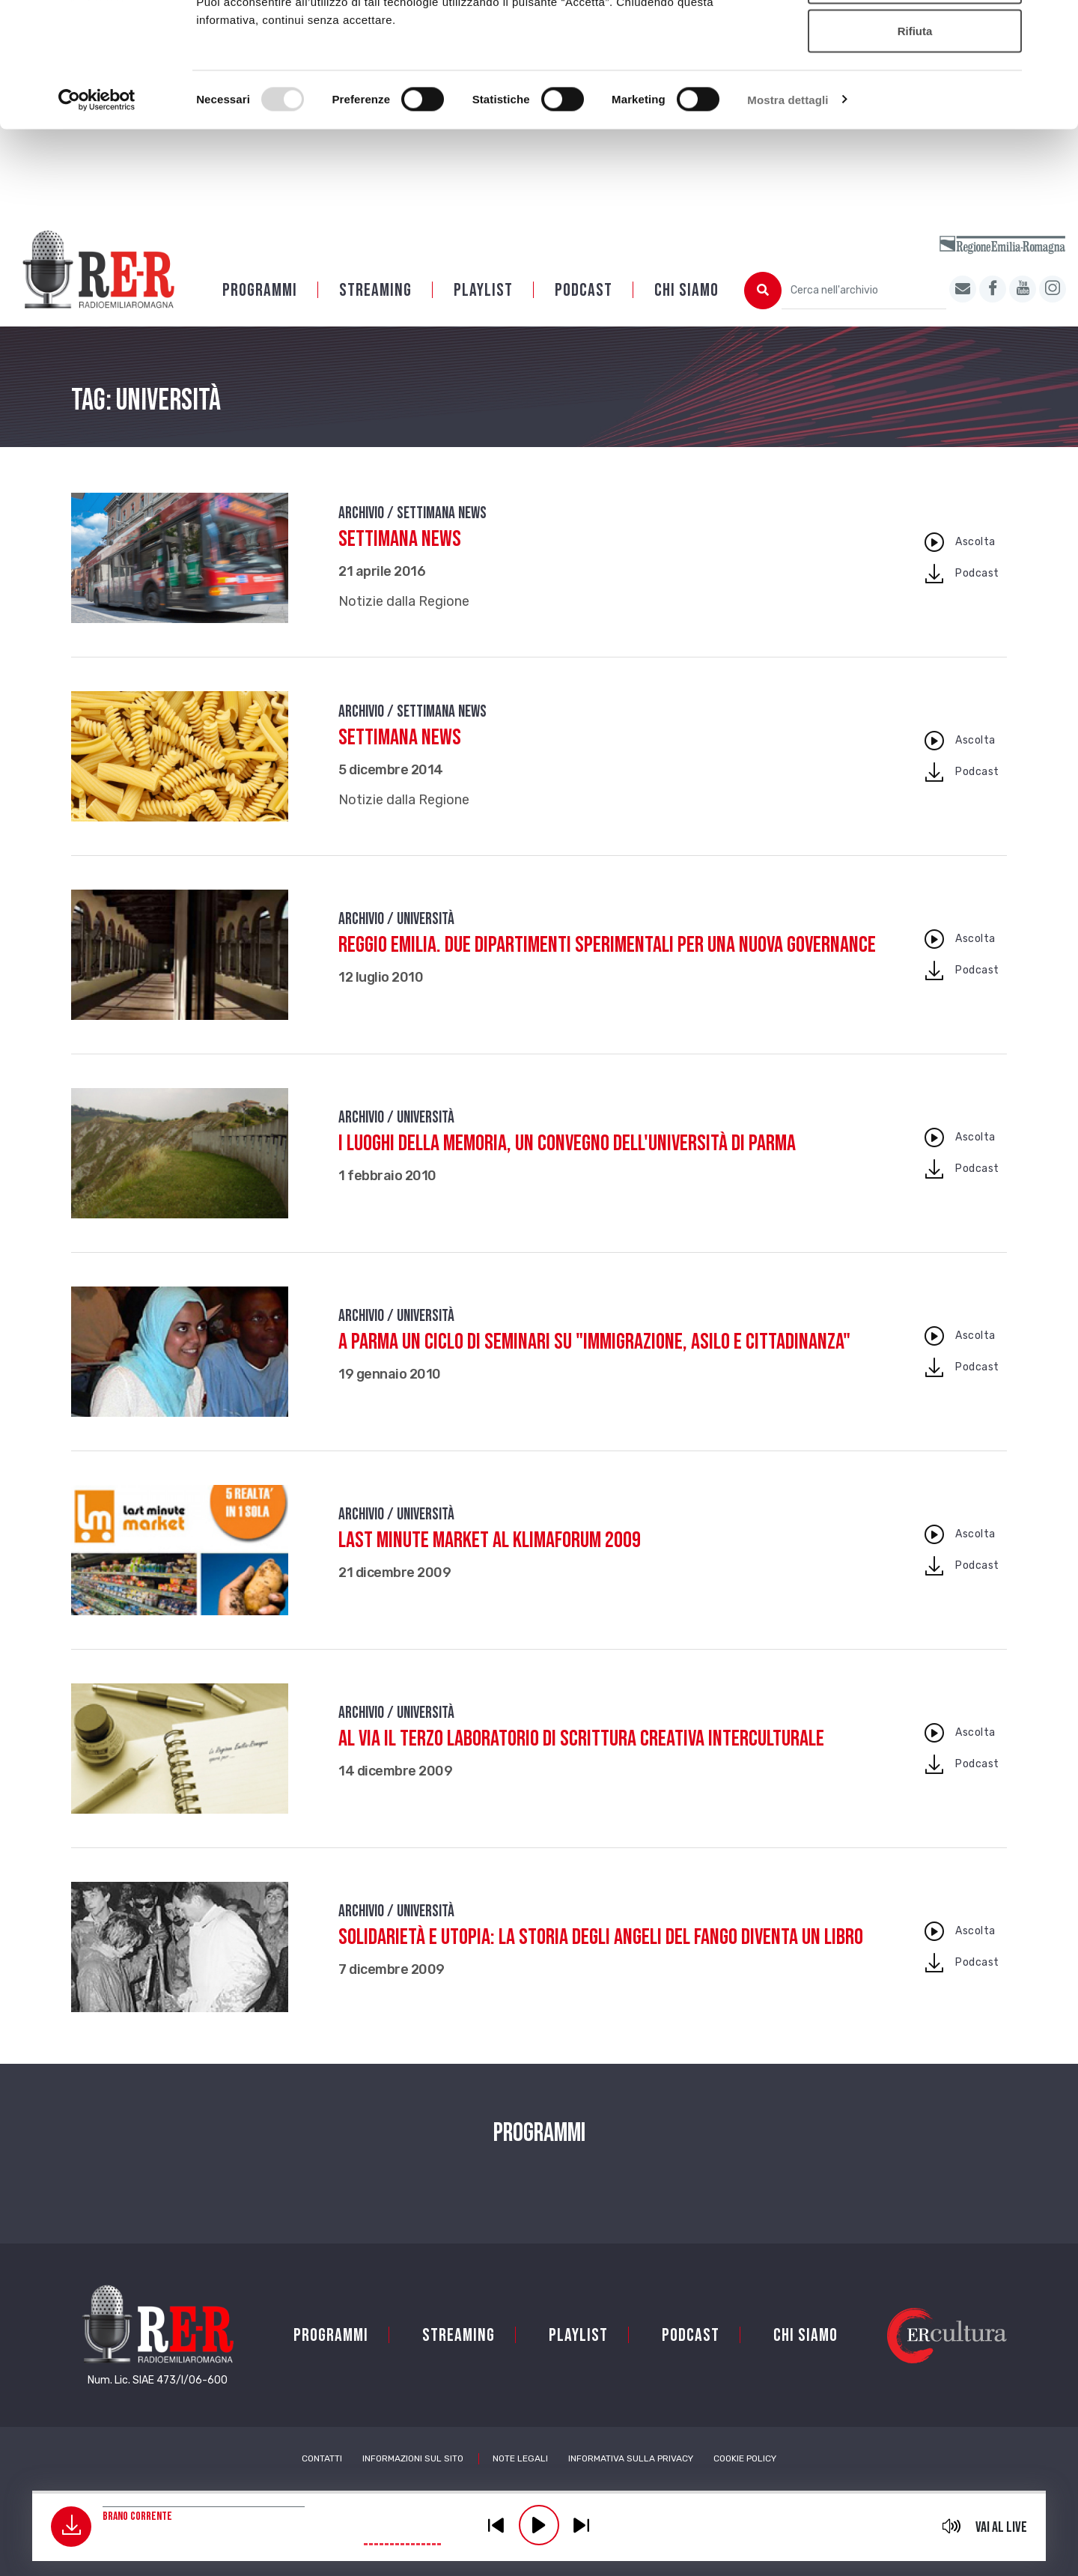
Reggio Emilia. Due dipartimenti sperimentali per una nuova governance (607, 964)
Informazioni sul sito (412, 2478)
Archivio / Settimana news (412, 533)
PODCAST (583, 310)
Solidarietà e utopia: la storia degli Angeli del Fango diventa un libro (600, 1956)
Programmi (259, 310)
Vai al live (1001, 2527)
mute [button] (952, 2525)
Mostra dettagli (787, 206)
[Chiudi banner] (1055, 23)
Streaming (375, 310)
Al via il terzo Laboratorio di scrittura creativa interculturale (581, 1758)
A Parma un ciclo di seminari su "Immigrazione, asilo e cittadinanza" (594, 1361)
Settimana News (399, 558)
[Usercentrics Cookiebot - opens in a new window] (96, 206)
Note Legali (520, 2478)
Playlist (483, 310)
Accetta (915, 39)
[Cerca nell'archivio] (864, 310)
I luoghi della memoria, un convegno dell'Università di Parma (567, 1162)
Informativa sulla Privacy (630, 2478)
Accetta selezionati (914, 88)
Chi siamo (686, 310)
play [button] (539, 2525)
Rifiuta (915, 137)
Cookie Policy (744, 2478)
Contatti (322, 2478)
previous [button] (496, 2525)
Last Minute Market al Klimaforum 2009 (489, 1559)
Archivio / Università (396, 939)
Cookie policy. (654, 90)
